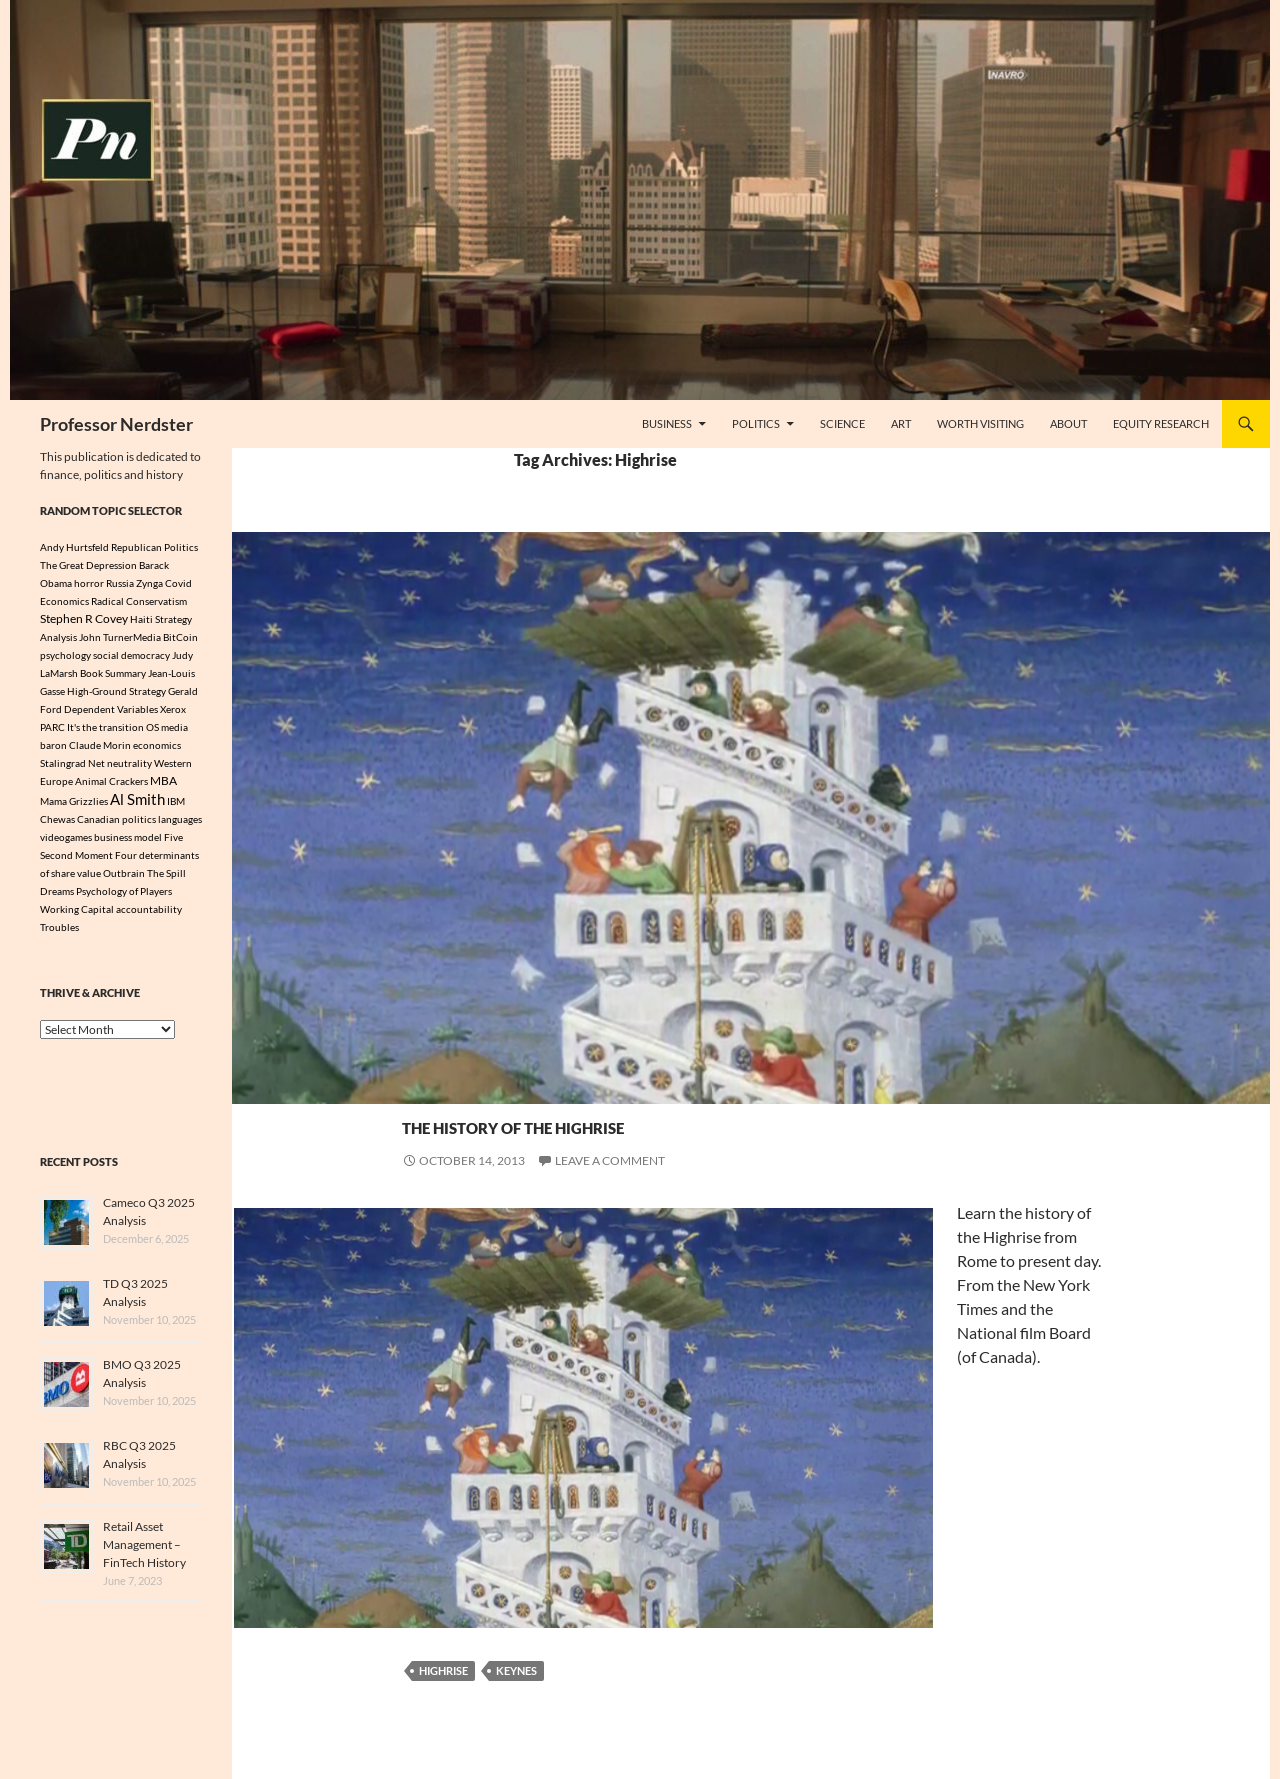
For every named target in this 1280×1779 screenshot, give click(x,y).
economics (157, 745)
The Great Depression (88, 565)
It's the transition (105, 727)
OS (152, 727)
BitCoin (180, 637)
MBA (163, 780)
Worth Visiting (980, 423)
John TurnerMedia (120, 637)
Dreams (57, 894)
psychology (65, 655)
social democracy (131, 655)
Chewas (57, 822)
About (1068, 423)
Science (842, 423)
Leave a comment (610, 1160)
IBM (176, 803)
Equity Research (1161, 423)
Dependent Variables (111, 709)
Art (901, 423)
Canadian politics (116, 822)
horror (89, 583)
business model (128, 840)
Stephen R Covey (84, 618)
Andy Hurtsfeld (74, 547)
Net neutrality (120, 763)
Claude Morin (100, 745)
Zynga (149, 583)
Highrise (443, 1670)
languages (180, 822)
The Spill (166, 876)
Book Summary (113, 673)
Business (667, 423)
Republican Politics (154, 547)
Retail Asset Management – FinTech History (144, 1547)
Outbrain (124, 876)
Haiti (141, 619)
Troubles (59, 930)
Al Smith (137, 801)
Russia (120, 583)
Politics (756, 423)
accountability (149, 912)
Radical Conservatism (139, 601)
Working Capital (77, 912)
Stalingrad (63, 763)
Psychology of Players (124, 894)
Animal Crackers (111, 781)
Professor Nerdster (116, 424)
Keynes (516, 1670)
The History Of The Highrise (645, 1121)
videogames (66, 840)
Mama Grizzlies (74, 803)
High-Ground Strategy (116, 691)
